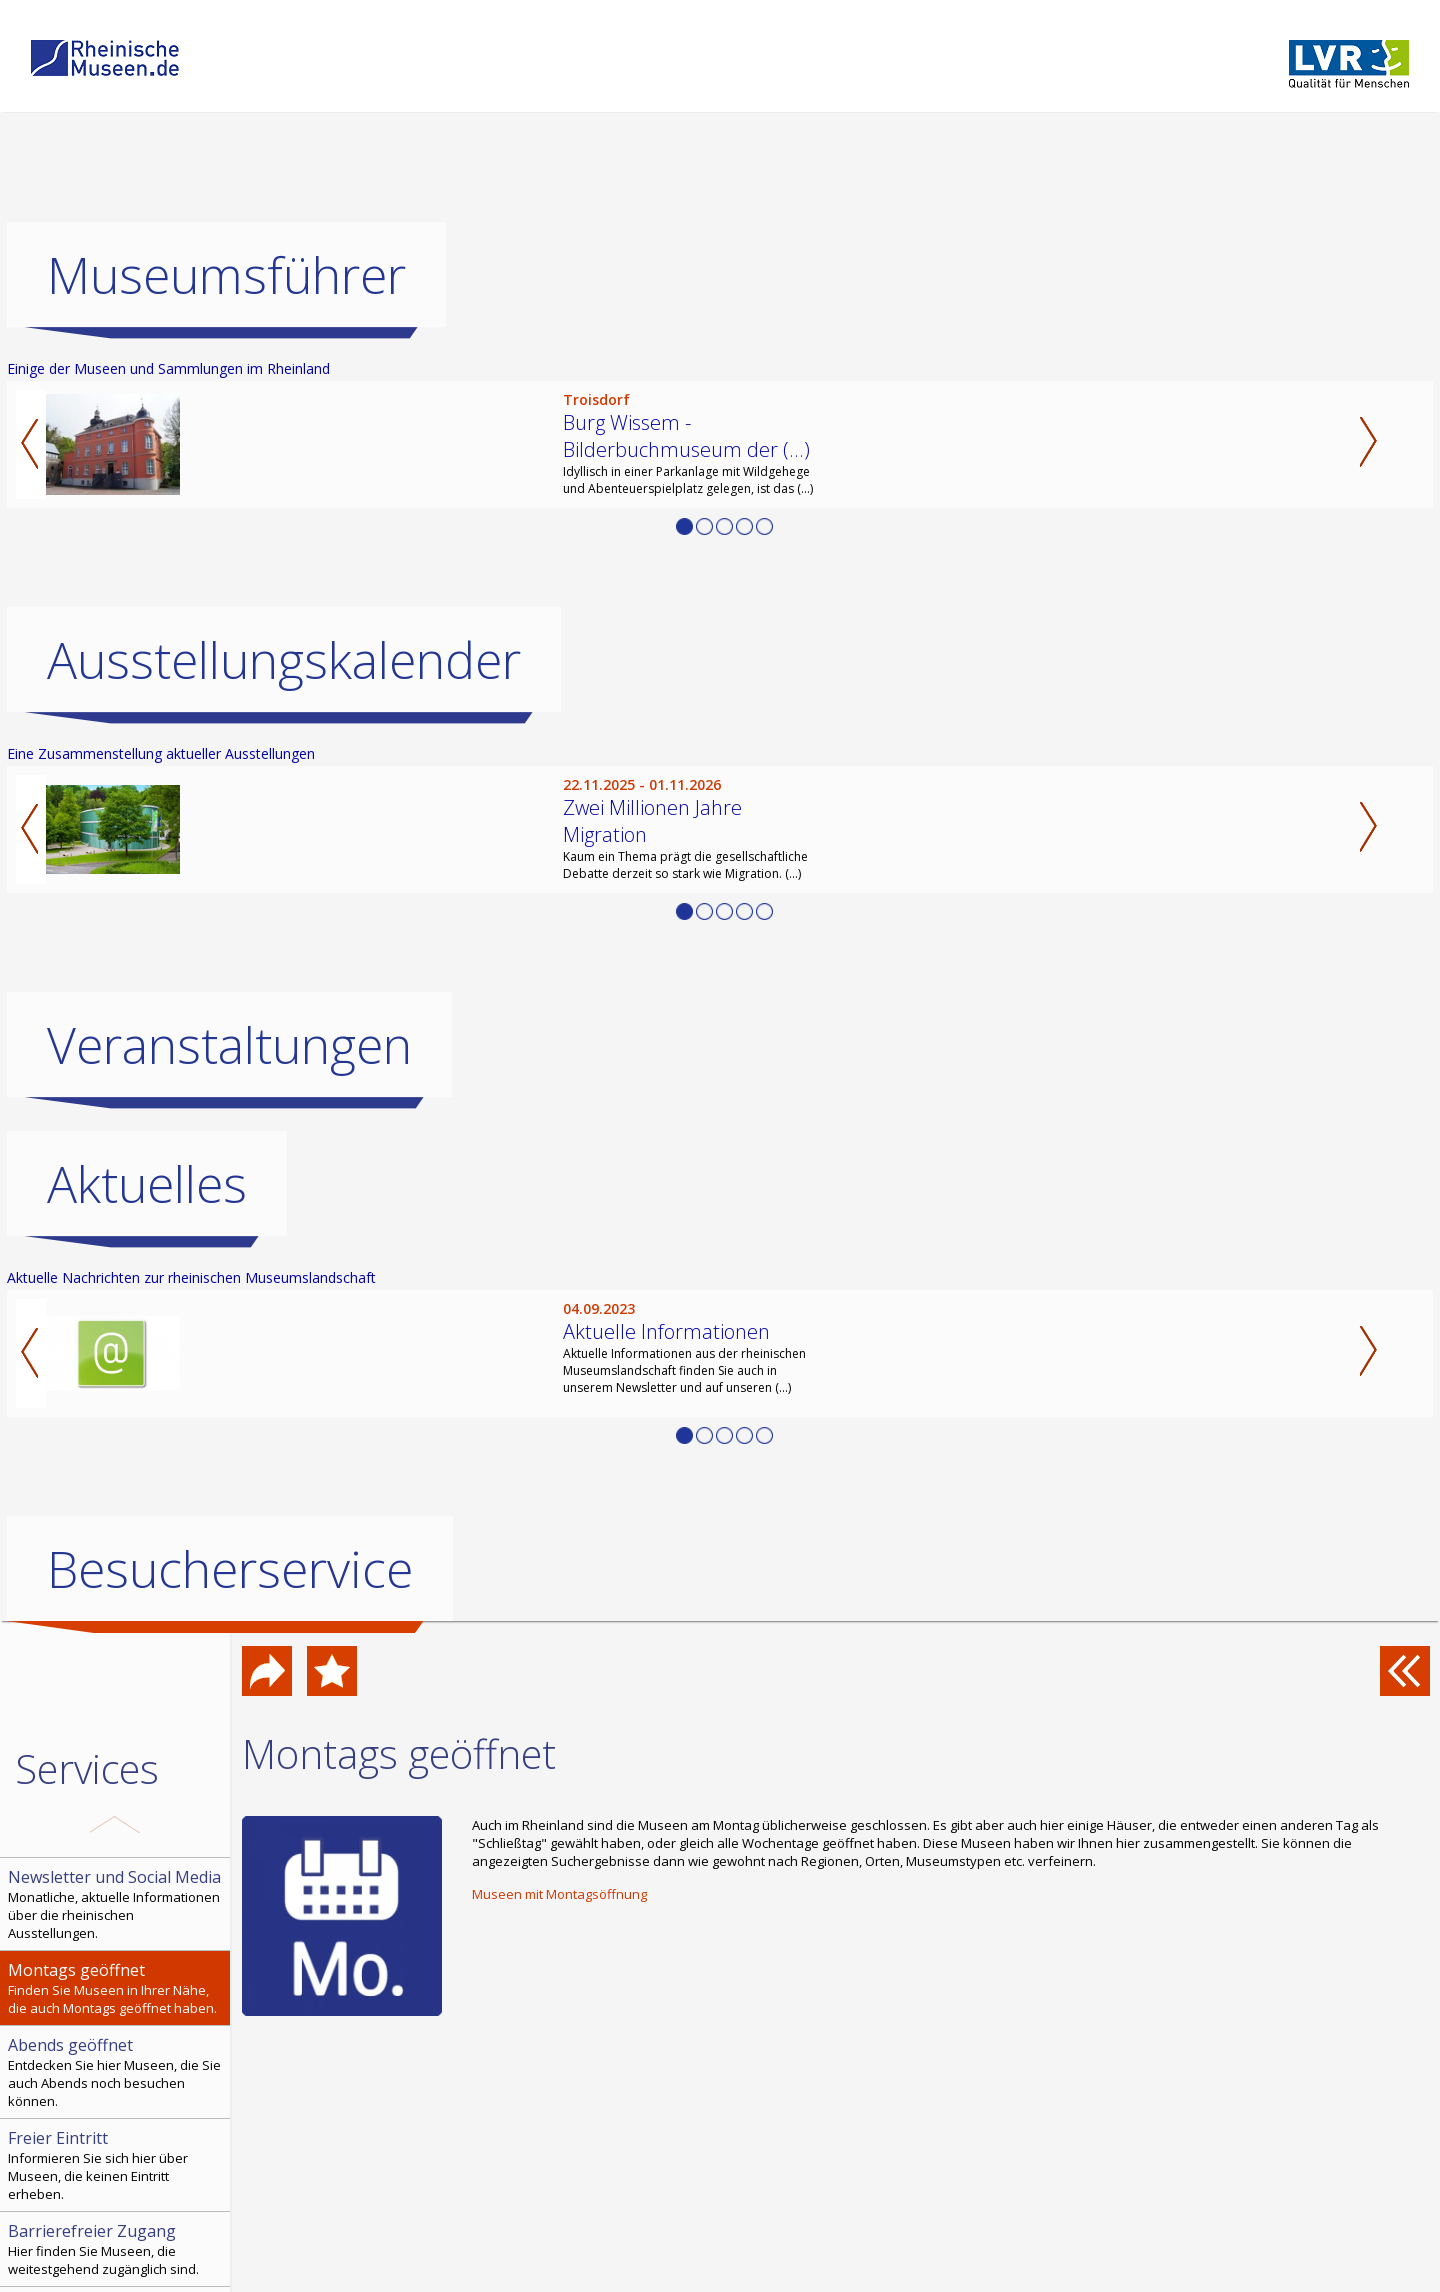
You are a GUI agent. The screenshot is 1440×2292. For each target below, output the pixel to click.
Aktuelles (147, 1184)
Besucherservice (230, 1569)
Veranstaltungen (229, 1045)
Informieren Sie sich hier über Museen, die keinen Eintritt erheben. (117, 2165)
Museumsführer (226, 275)
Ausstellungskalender (284, 660)
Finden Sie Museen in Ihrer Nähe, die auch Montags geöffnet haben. (117, 1988)
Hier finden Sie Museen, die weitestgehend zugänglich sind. (117, 2249)
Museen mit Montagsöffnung (559, 1894)
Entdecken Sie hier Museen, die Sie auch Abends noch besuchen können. (117, 2072)
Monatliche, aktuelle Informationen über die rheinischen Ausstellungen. (117, 1904)
